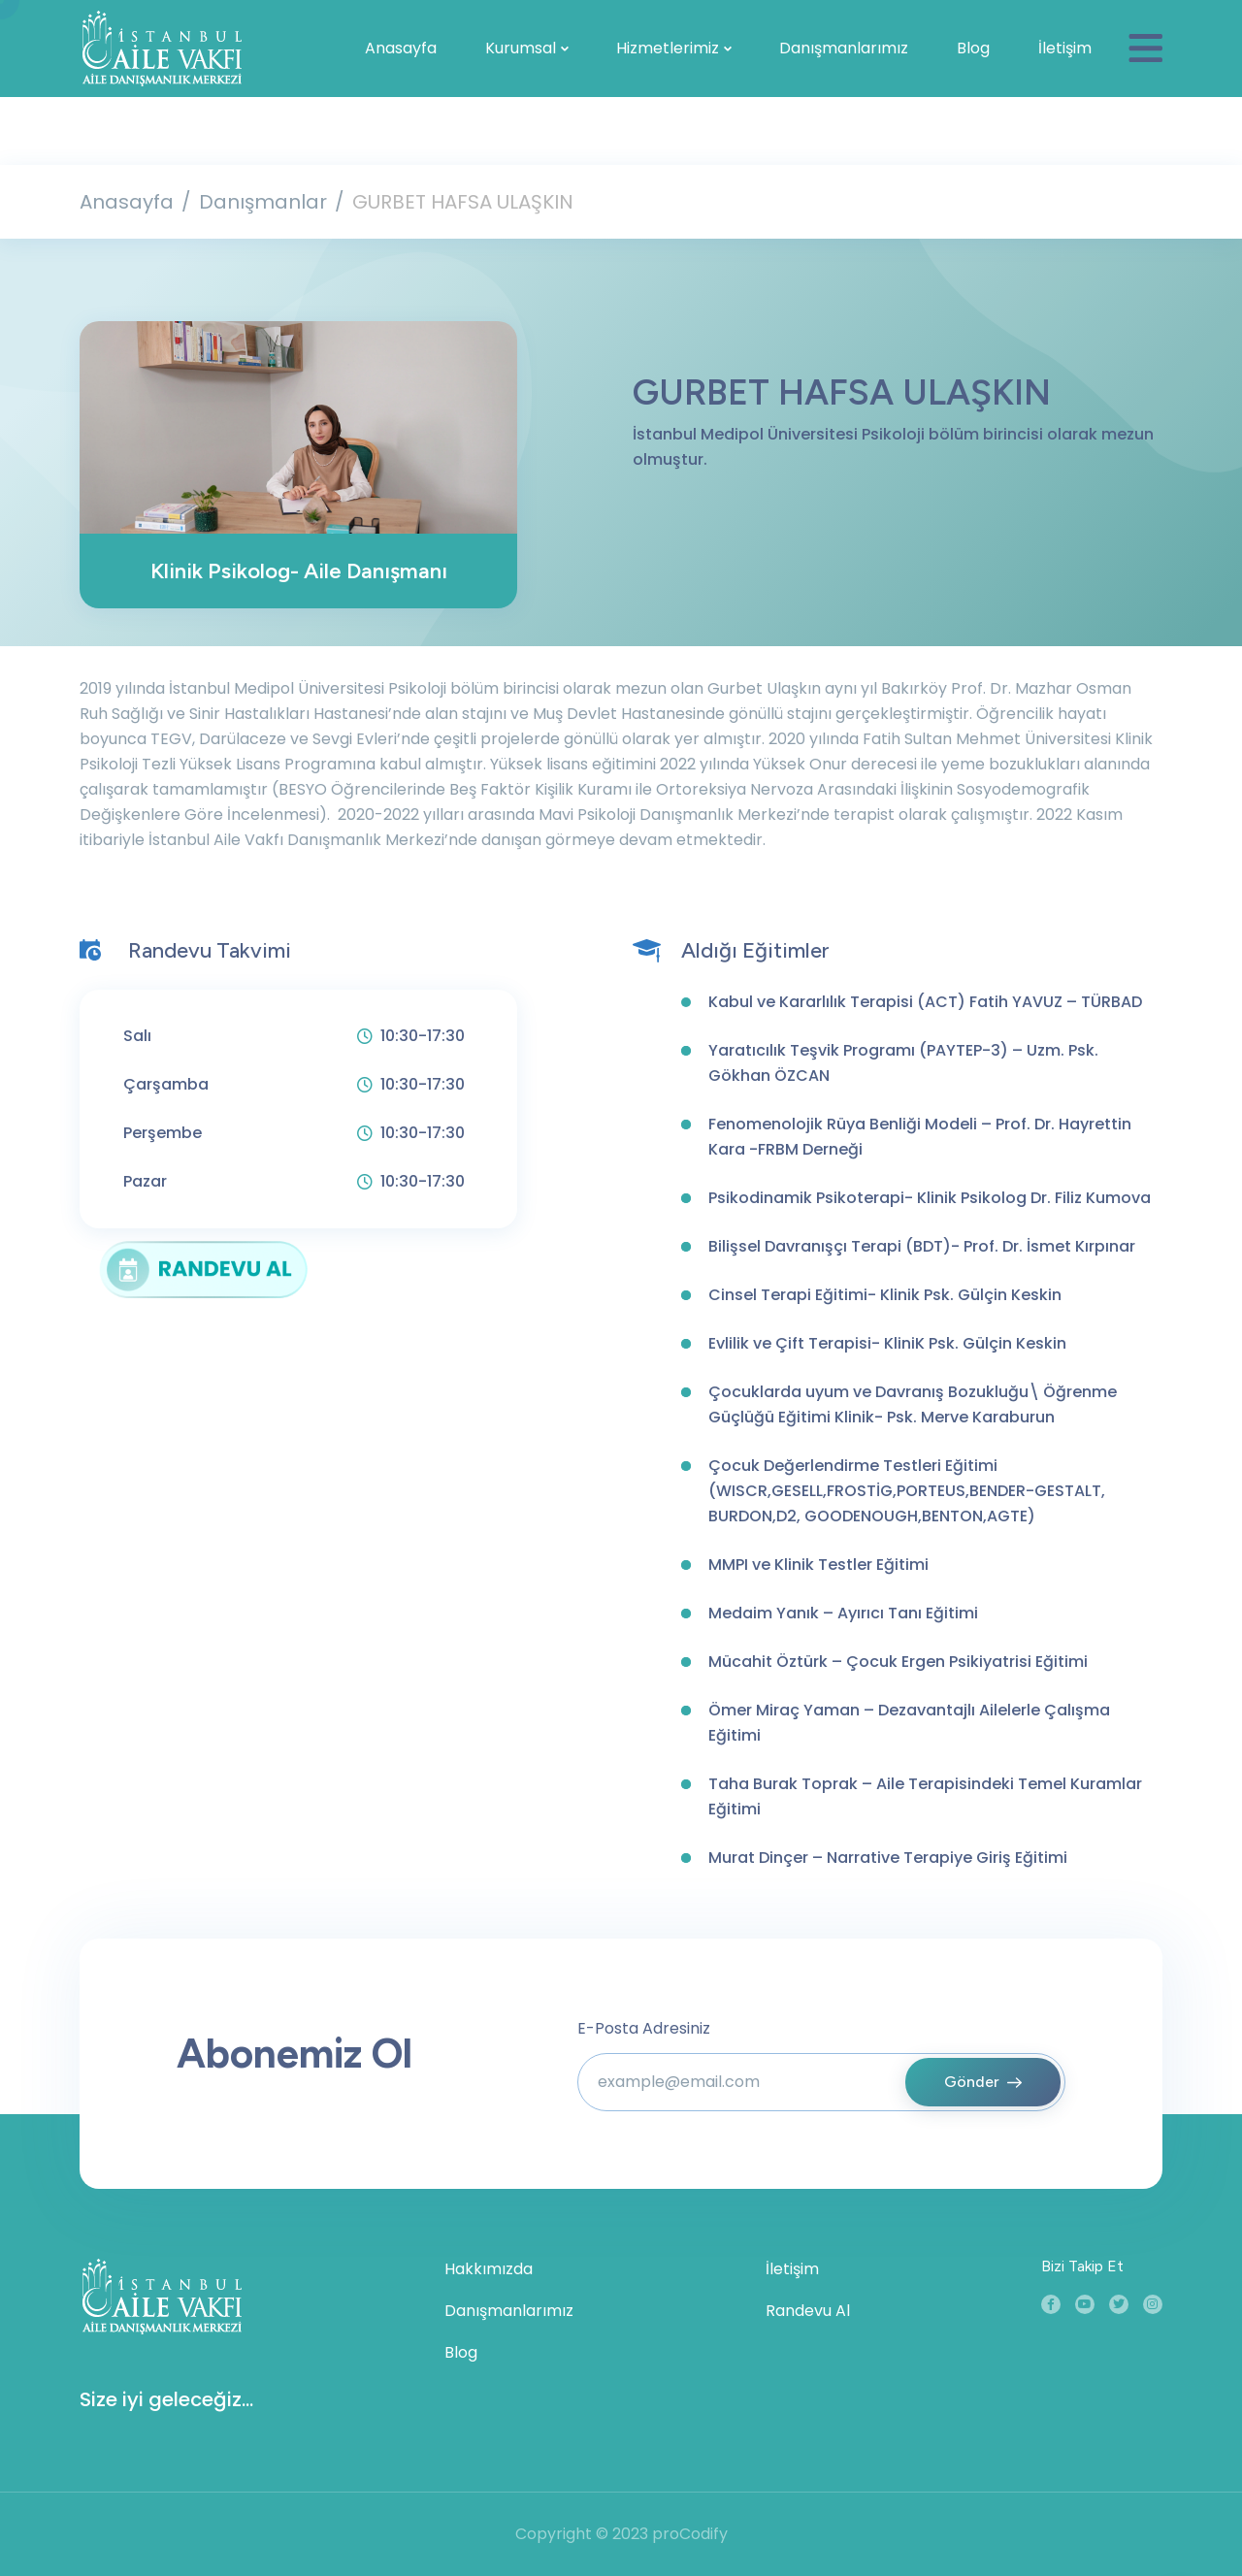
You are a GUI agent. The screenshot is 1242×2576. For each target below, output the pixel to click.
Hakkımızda (488, 2269)
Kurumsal (520, 48)
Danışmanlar (263, 201)
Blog (973, 48)
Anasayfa (401, 48)
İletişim (1065, 48)
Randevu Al (808, 2310)
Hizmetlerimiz (667, 48)
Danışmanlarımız (843, 48)
